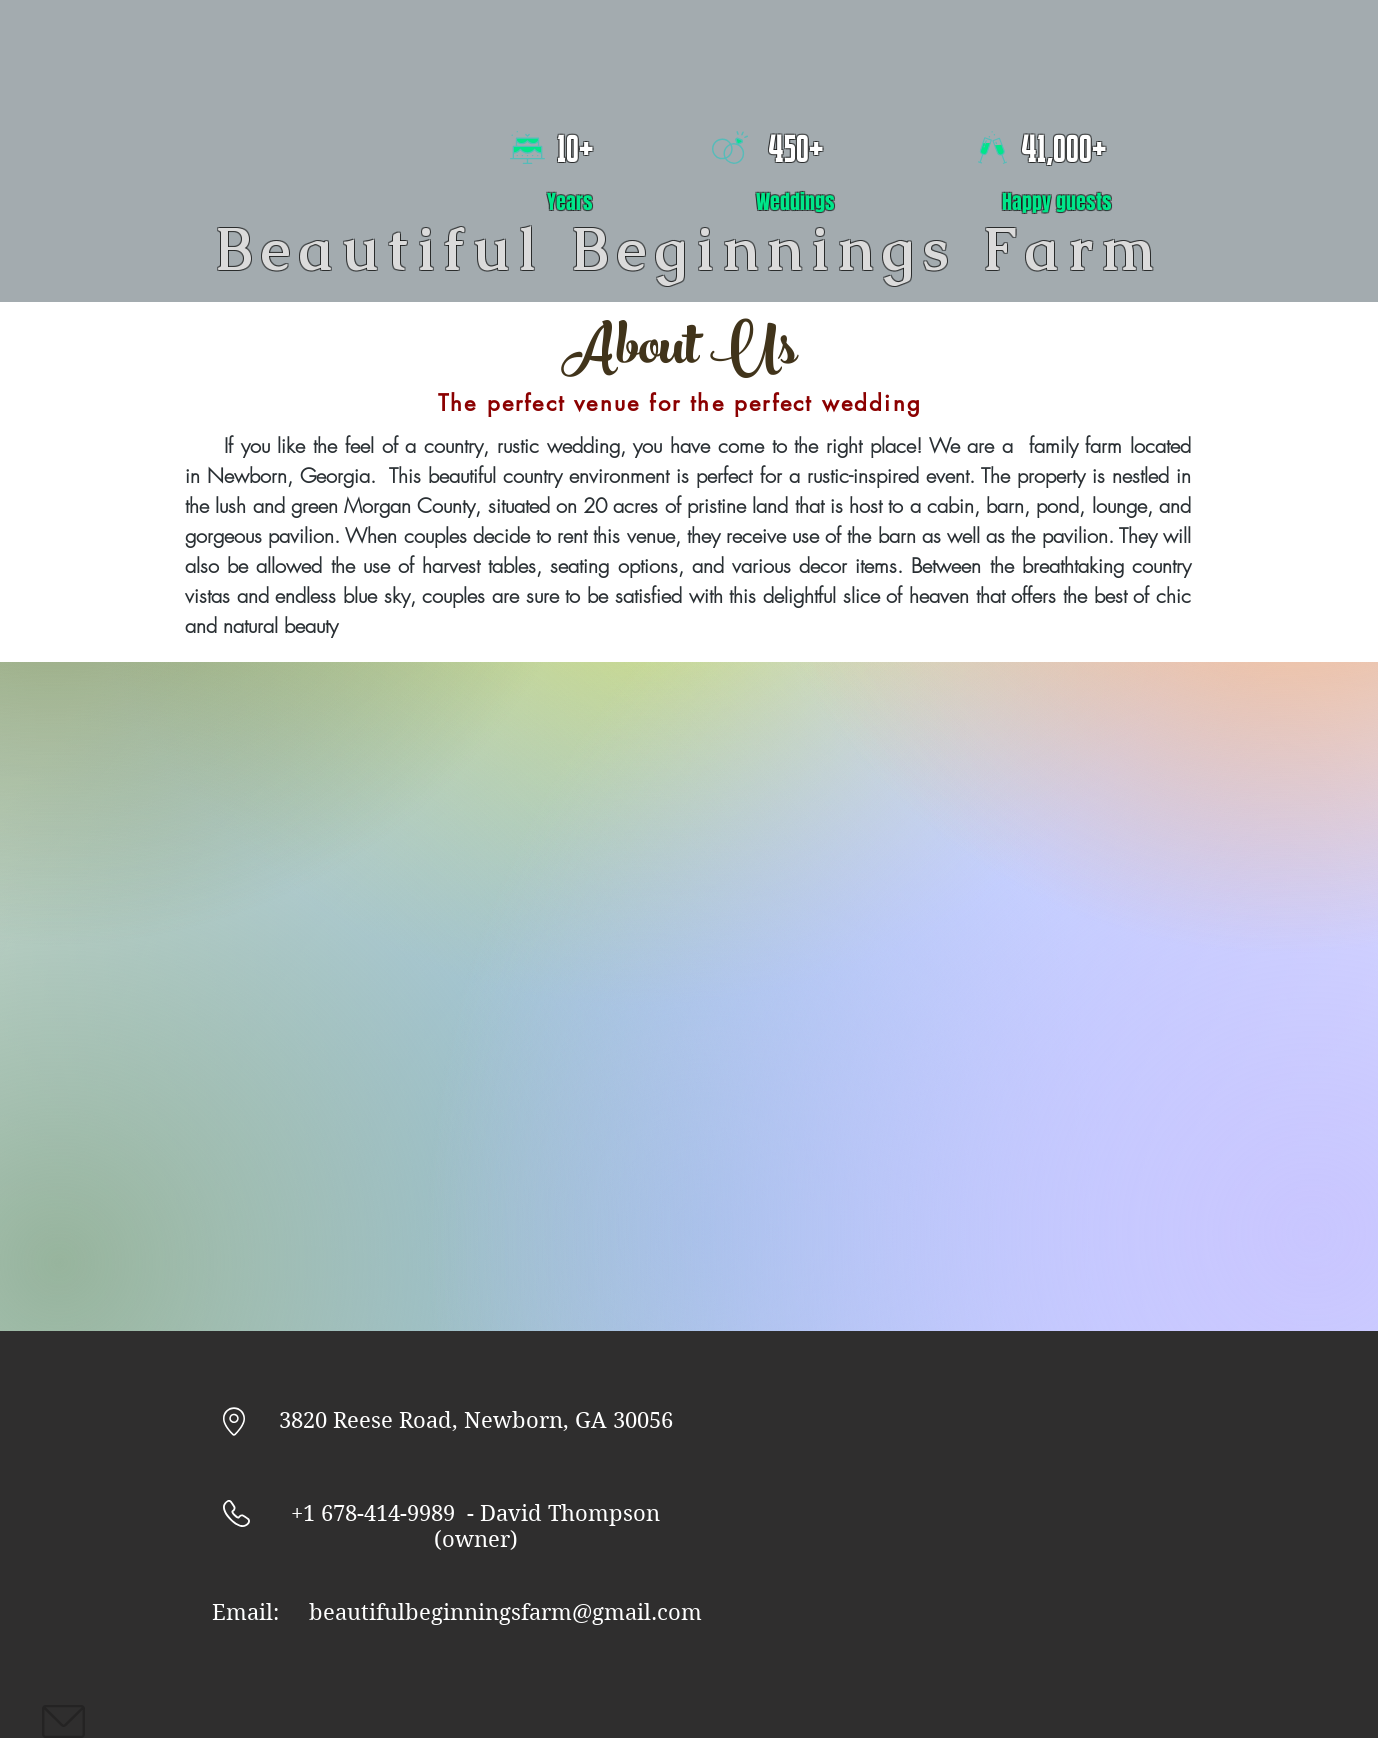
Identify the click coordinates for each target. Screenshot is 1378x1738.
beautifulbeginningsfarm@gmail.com (505, 1612)
